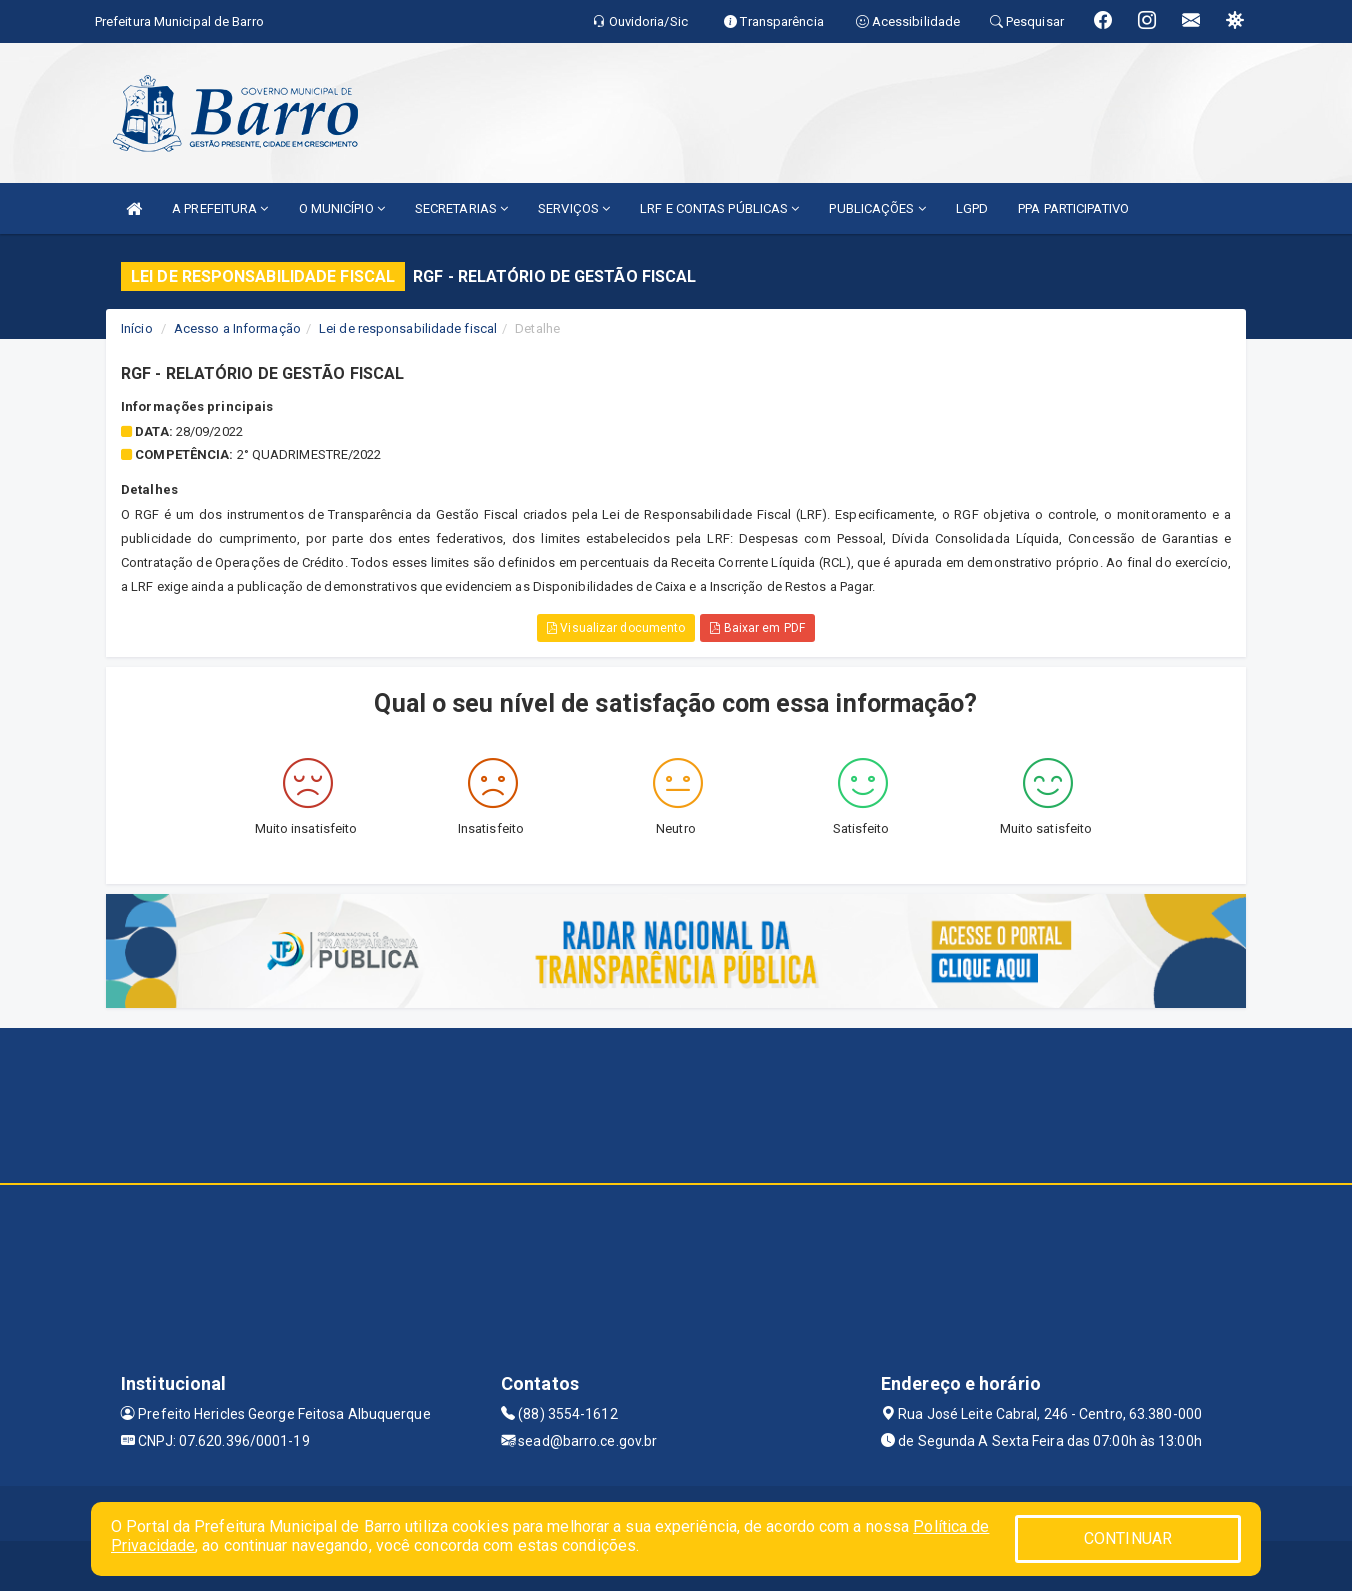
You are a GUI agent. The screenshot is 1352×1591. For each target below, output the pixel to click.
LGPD (972, 208)
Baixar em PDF (757, 628)
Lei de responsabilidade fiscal (408, 328)
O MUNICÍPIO (342, 208)
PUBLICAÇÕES (877, 208)
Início (137, 328)
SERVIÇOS (574, 208)
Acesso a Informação (237, 328)
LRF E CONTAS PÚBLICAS (719, 208)
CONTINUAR (1128, 1538)
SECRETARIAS (461, 208)
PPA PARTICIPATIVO (1073, 208)
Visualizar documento (616, 628)
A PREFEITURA (220, 208)
